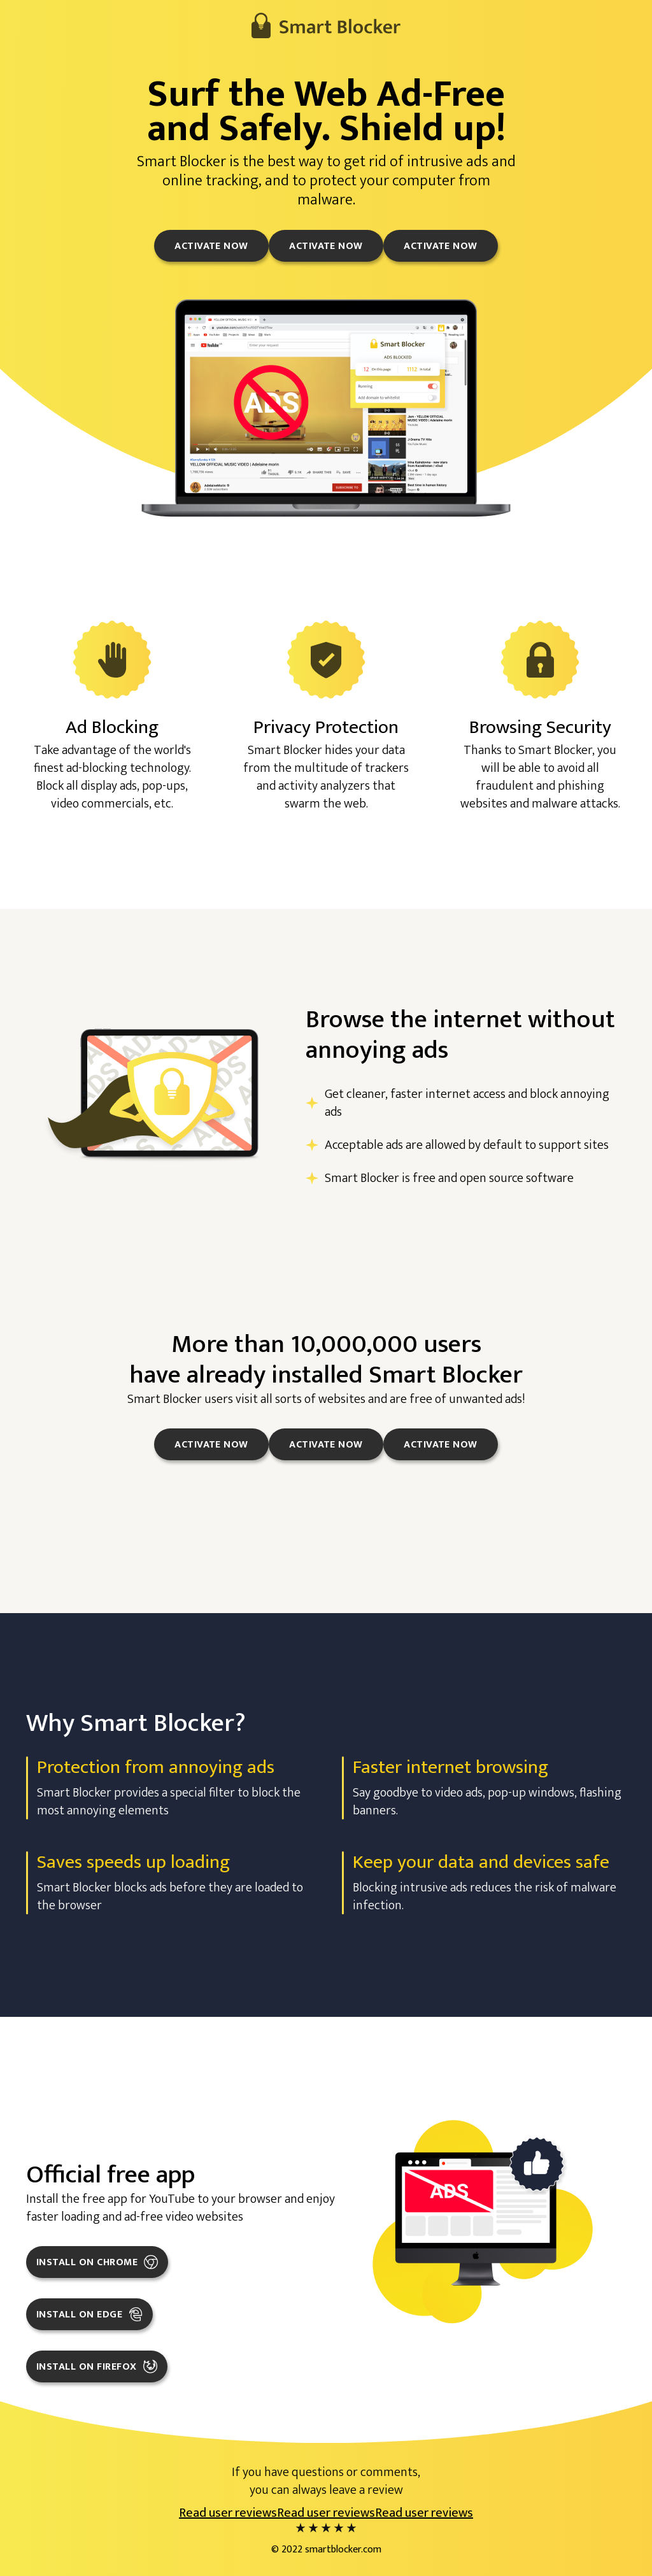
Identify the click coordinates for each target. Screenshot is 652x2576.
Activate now (211, 246)
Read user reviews (228, 2513)
